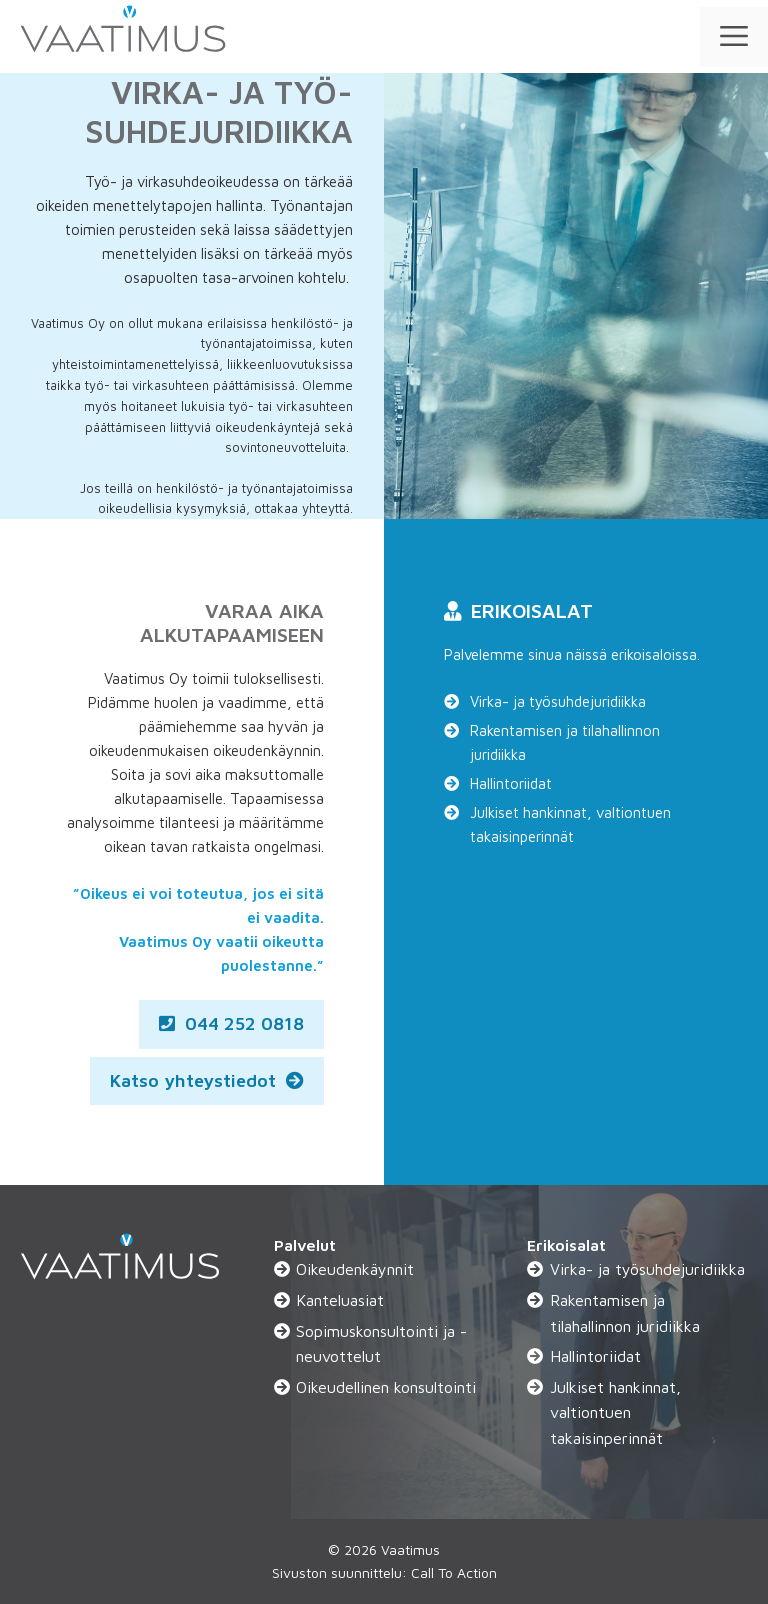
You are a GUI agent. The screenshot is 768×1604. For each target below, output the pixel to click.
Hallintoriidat (511, 783)
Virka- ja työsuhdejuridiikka (558, 701)
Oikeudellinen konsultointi (386, 1387)
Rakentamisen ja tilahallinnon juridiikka (565, 742)
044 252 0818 (231, 1023)
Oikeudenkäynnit (355, 1269)
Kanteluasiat (340, 1300)
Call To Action (454, 1572)
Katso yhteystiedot (207, 1080)
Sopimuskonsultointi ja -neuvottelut (381, 1344)
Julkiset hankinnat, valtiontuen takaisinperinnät (570, 824)
